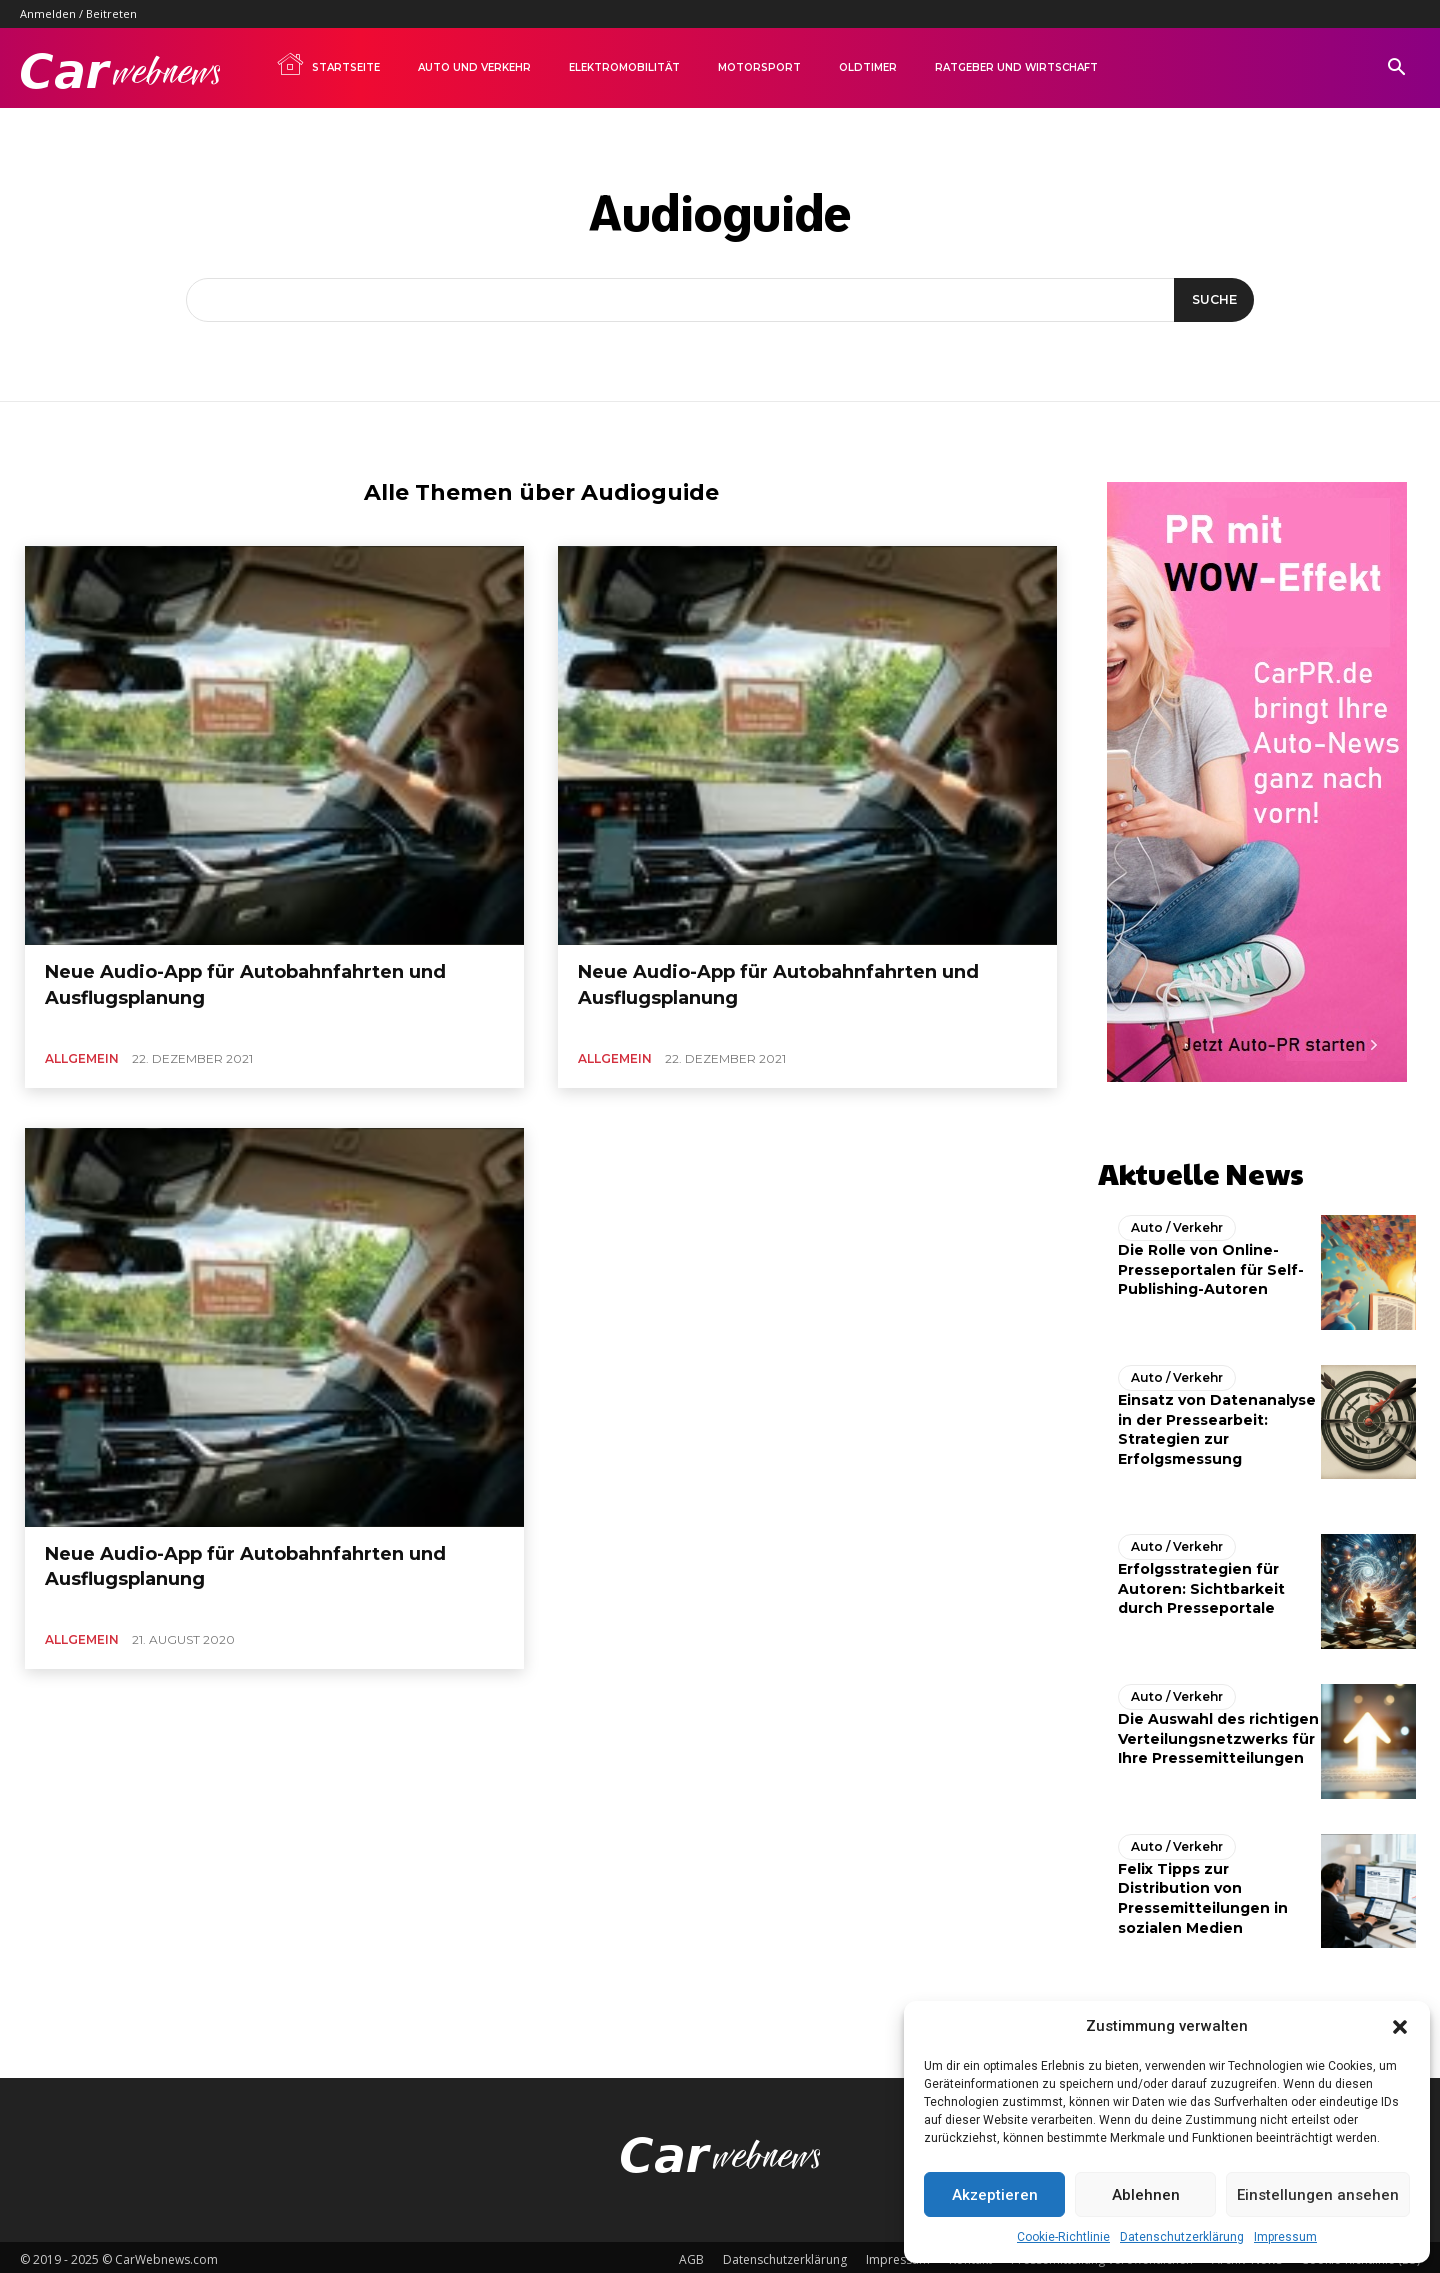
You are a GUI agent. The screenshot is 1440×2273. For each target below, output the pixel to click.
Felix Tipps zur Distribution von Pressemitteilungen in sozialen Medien (1203, 1893)
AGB (691, 2254)
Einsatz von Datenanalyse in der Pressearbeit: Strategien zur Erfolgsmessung (1217, 1424)
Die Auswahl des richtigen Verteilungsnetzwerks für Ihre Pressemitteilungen (1218, 1733)
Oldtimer (868, 67)
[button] (1400, 2027)
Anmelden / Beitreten (78, 13)
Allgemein (82, 1058)
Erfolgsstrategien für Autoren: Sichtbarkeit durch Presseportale (1201, 1583)
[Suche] (1210, 300)
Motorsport (759, 67)
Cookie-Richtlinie (1063, 2237)
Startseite (328, 64)
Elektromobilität (624, 67)
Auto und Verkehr (474, 67)
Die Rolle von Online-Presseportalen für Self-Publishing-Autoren (1211, 1264)
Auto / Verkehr (1177, 1222)
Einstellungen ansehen (1318, 2195)
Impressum (1285, 2237)
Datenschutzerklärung (1182, 2237)
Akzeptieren (995, 2195)
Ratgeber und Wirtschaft (1016, 67)
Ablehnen (1146, 2195)
